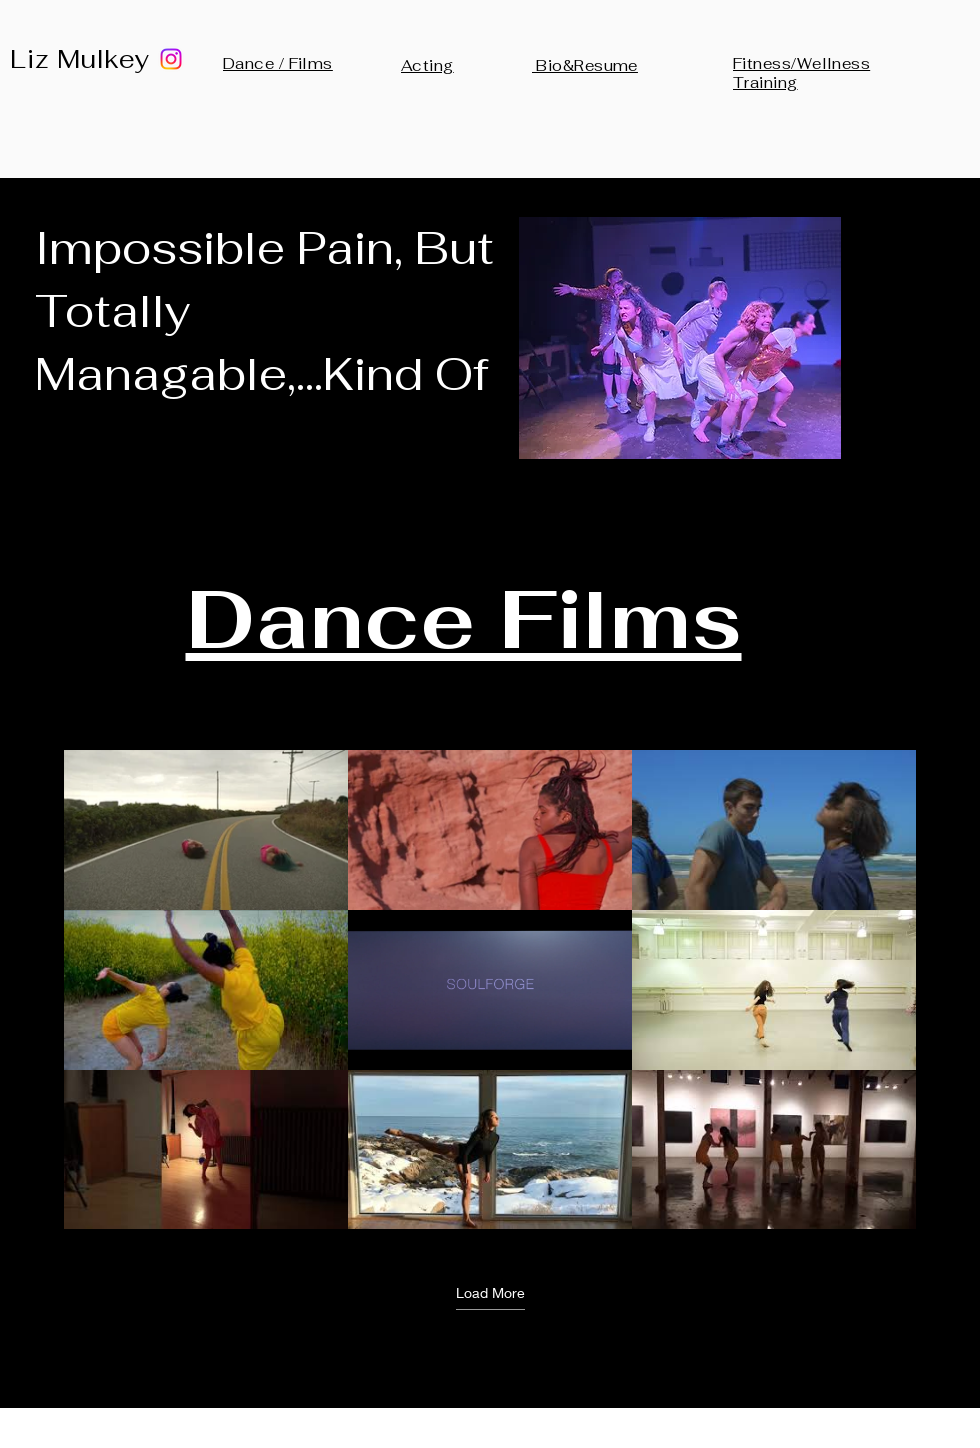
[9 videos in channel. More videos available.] (490, 989)
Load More (490, 1291)
